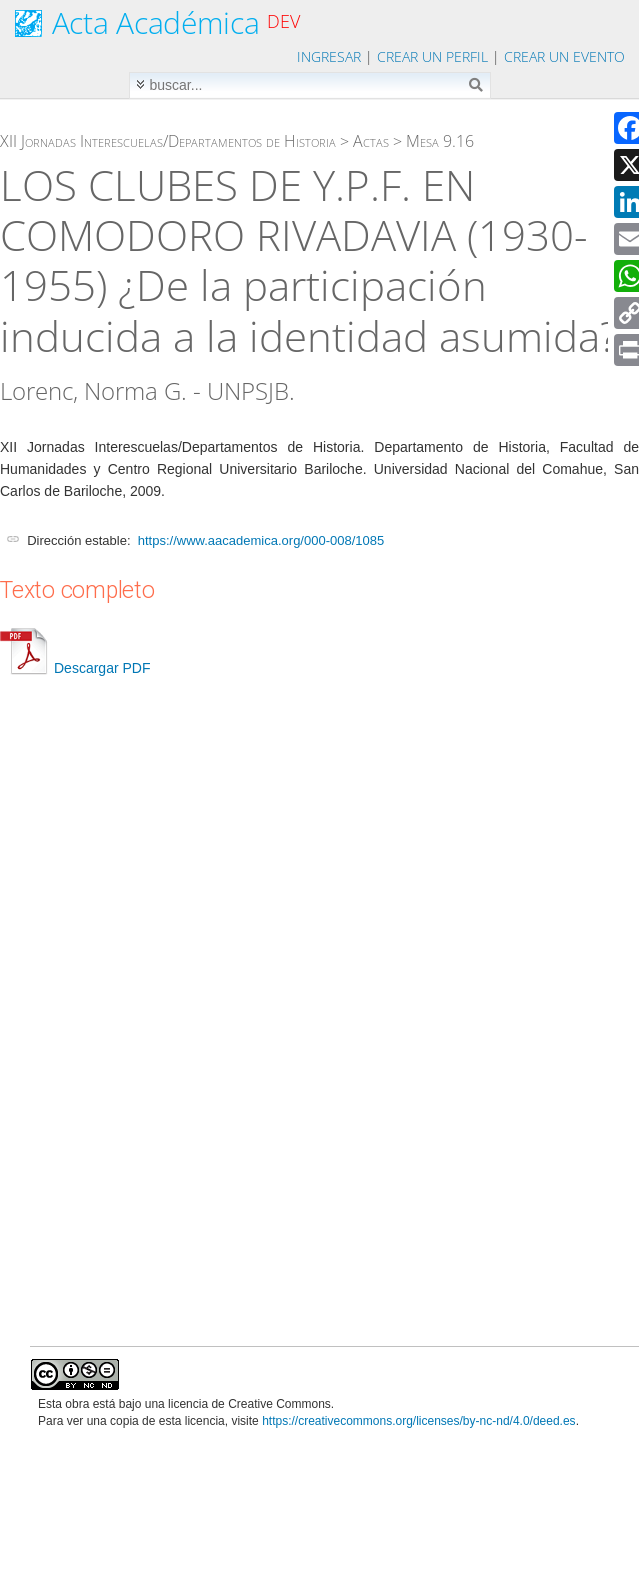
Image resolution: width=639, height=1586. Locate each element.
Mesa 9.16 (440, 141)
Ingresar (329, 56)
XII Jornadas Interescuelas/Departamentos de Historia (168, 141)
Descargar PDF (75, 668)
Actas (371, 141)
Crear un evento (564, 56)
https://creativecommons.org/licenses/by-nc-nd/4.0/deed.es (419, 1421)
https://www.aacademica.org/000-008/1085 (261, 540)
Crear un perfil (432, 56)
